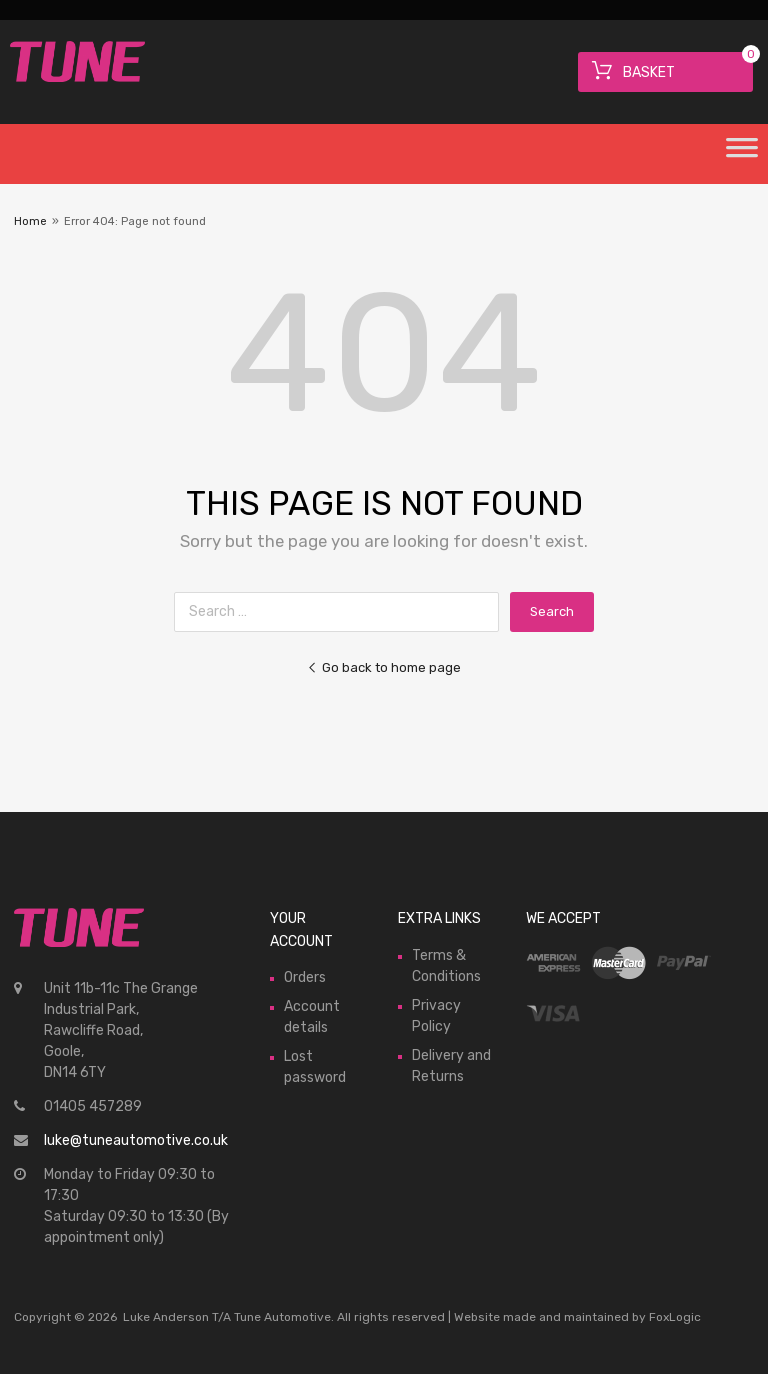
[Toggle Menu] (742, 154)
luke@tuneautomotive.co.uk (136, 1140)
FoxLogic (675, 1317)
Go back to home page (384, 667)
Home (30, 221)
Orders (305, 977)
